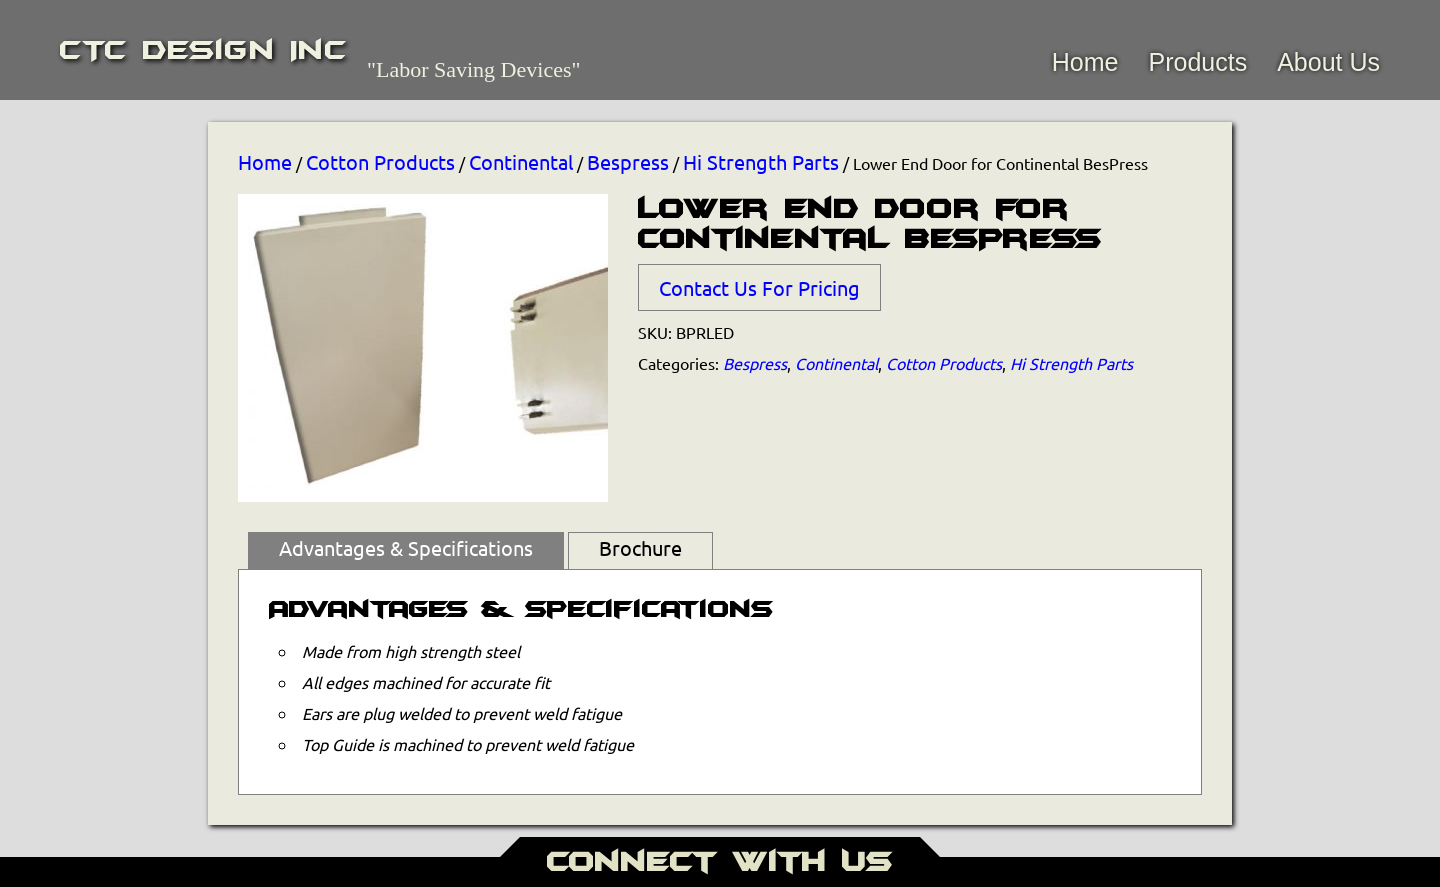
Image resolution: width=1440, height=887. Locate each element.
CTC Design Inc (203, 50)
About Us (1328, 62)
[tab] (406, 551)
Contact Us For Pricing (759, 287)
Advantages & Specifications (406, 547)
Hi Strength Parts (761, 161)
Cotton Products (380, 161)
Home (1085, 62)
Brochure (640, 547)
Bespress (628, 161)
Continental (521, 161)
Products (1197, 62)
